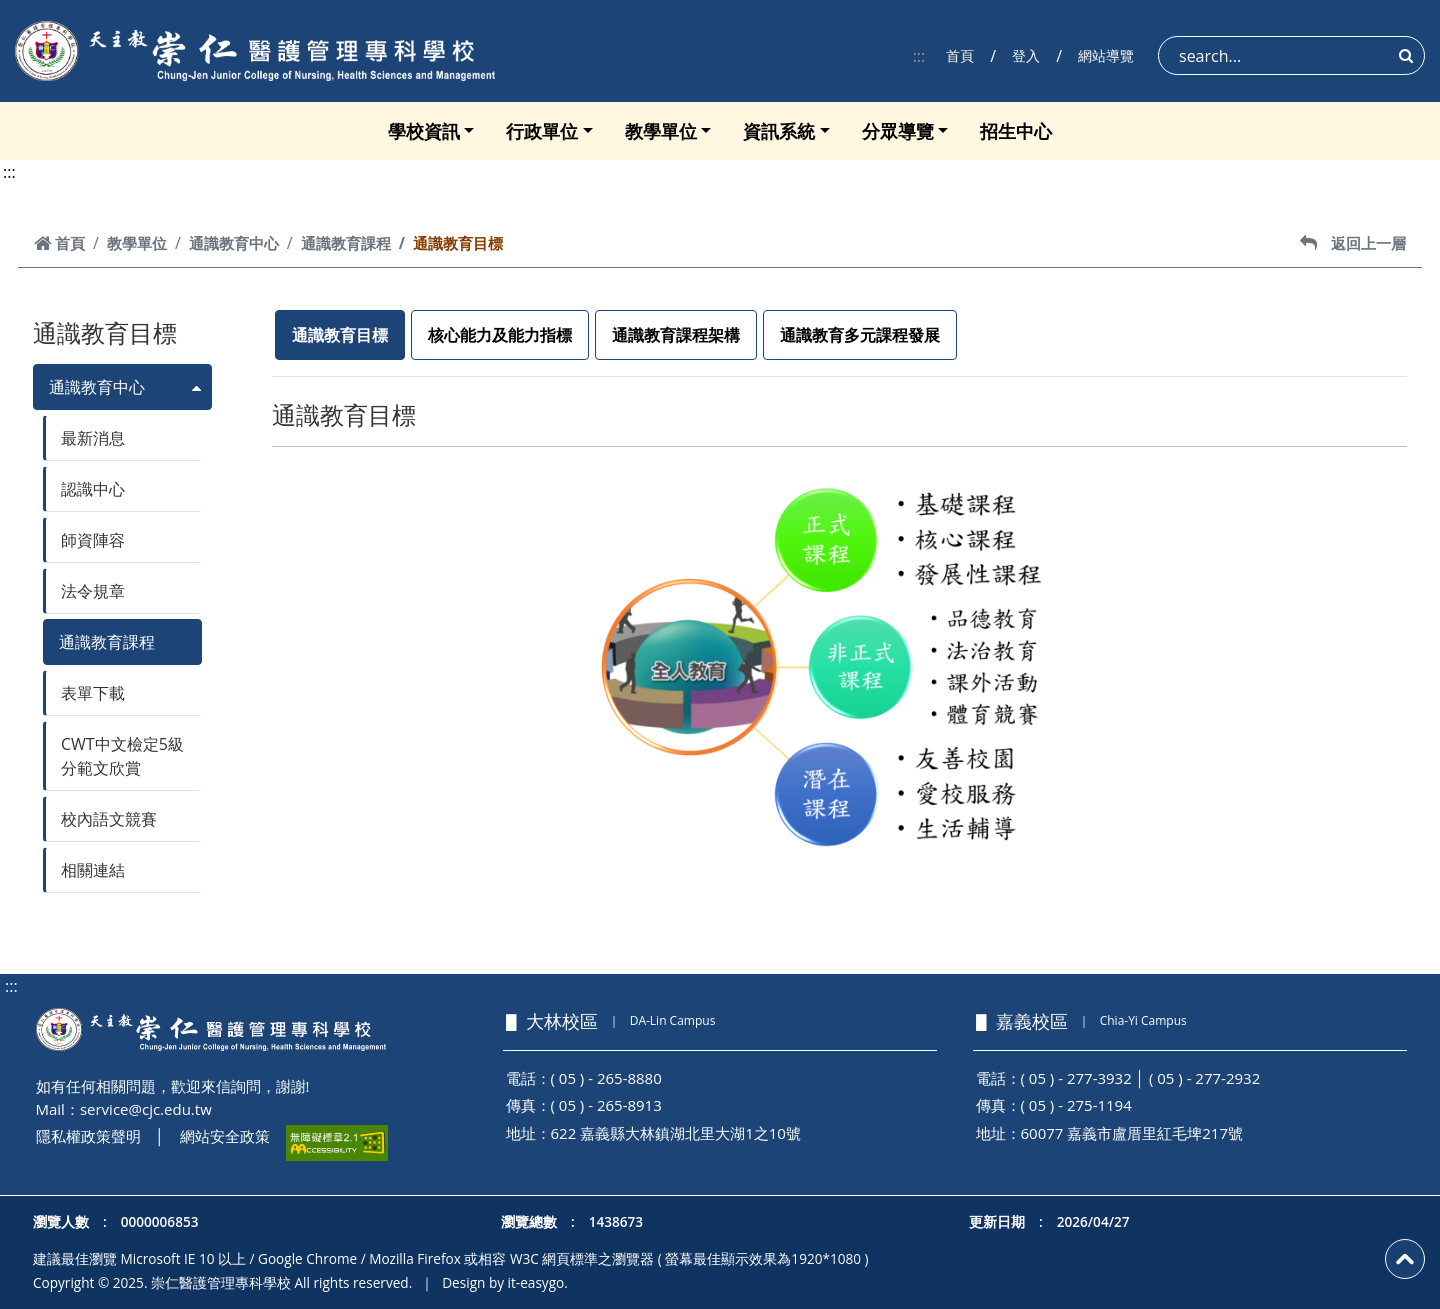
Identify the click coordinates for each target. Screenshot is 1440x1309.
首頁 (960, 55)
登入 (1026, 55)
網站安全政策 (225, 1136)
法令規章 (93, 591)
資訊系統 (779, 131)
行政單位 (542, 131)
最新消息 (93, 438)
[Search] (1291, 55)
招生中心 (1016, 131)
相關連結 (93, 870)
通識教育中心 (234, 243)
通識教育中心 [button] (97, 387)
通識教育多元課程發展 (860, 335)
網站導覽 (1106, 55)
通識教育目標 (340, 335)
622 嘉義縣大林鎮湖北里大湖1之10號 (676, 1133)
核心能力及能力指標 (500, 335)
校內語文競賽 (109, 819)
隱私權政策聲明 (88, 1136)
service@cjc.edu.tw (146, 1109)
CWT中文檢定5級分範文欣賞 (122, 756)
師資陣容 (93, 540)
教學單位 (661, 131)
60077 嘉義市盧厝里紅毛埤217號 (1132, 1133)
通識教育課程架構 (676, 335)
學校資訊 (424, 131)
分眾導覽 (898, 131)
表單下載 (93, 693)
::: (919, 56)
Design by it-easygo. (505, 1282)
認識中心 (93, 489)
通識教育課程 (346, 243)
